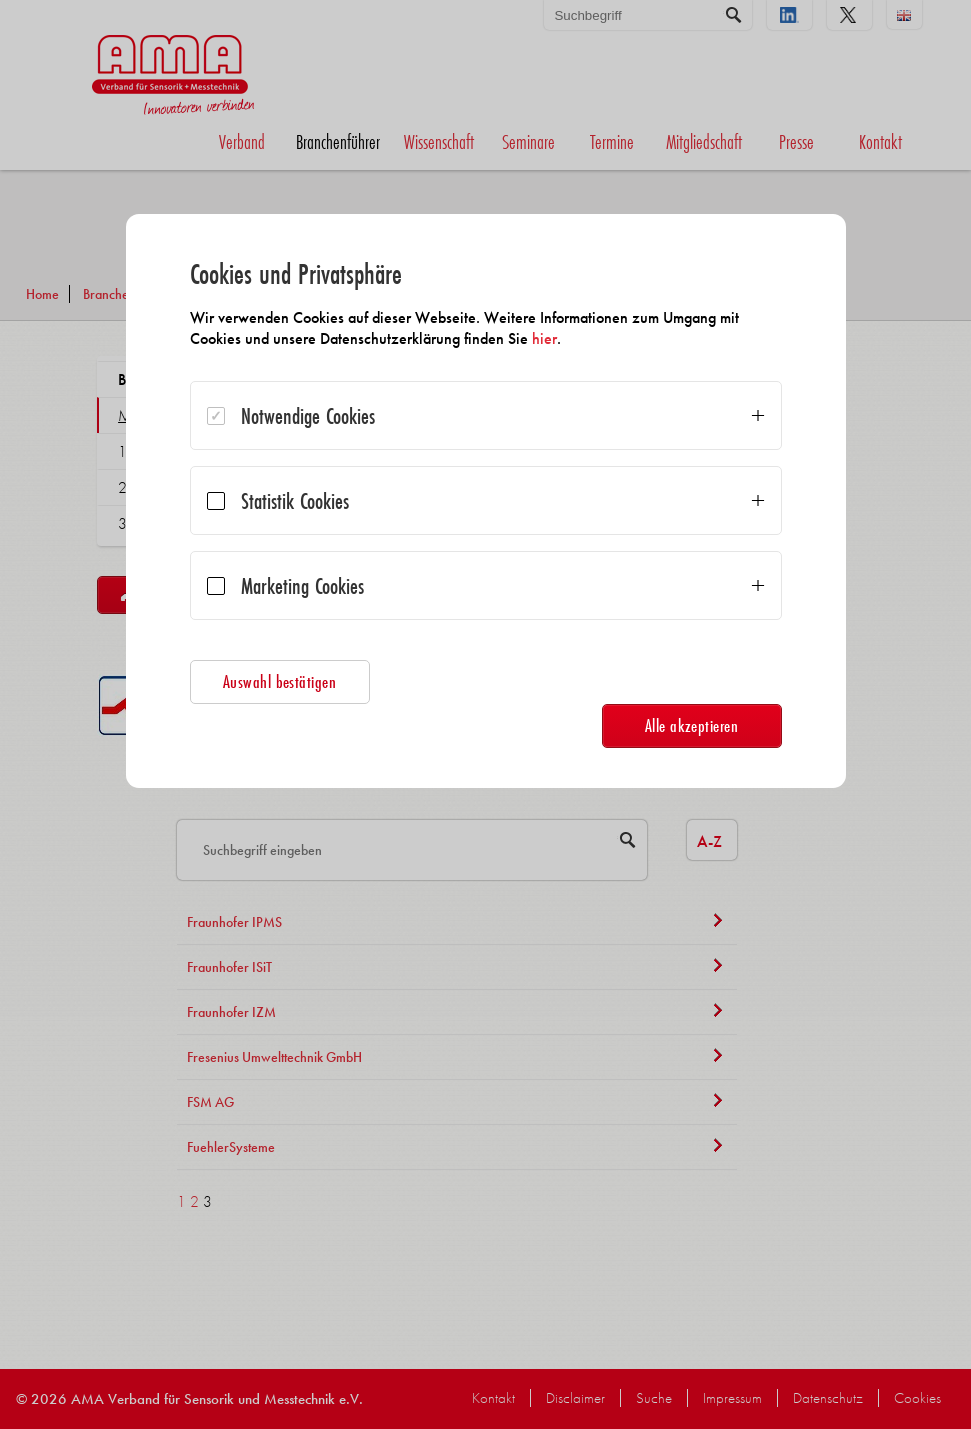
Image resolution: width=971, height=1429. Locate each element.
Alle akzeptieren (692, 725)
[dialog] (486, 501)
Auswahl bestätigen (280, 681)
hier (544, 338)
